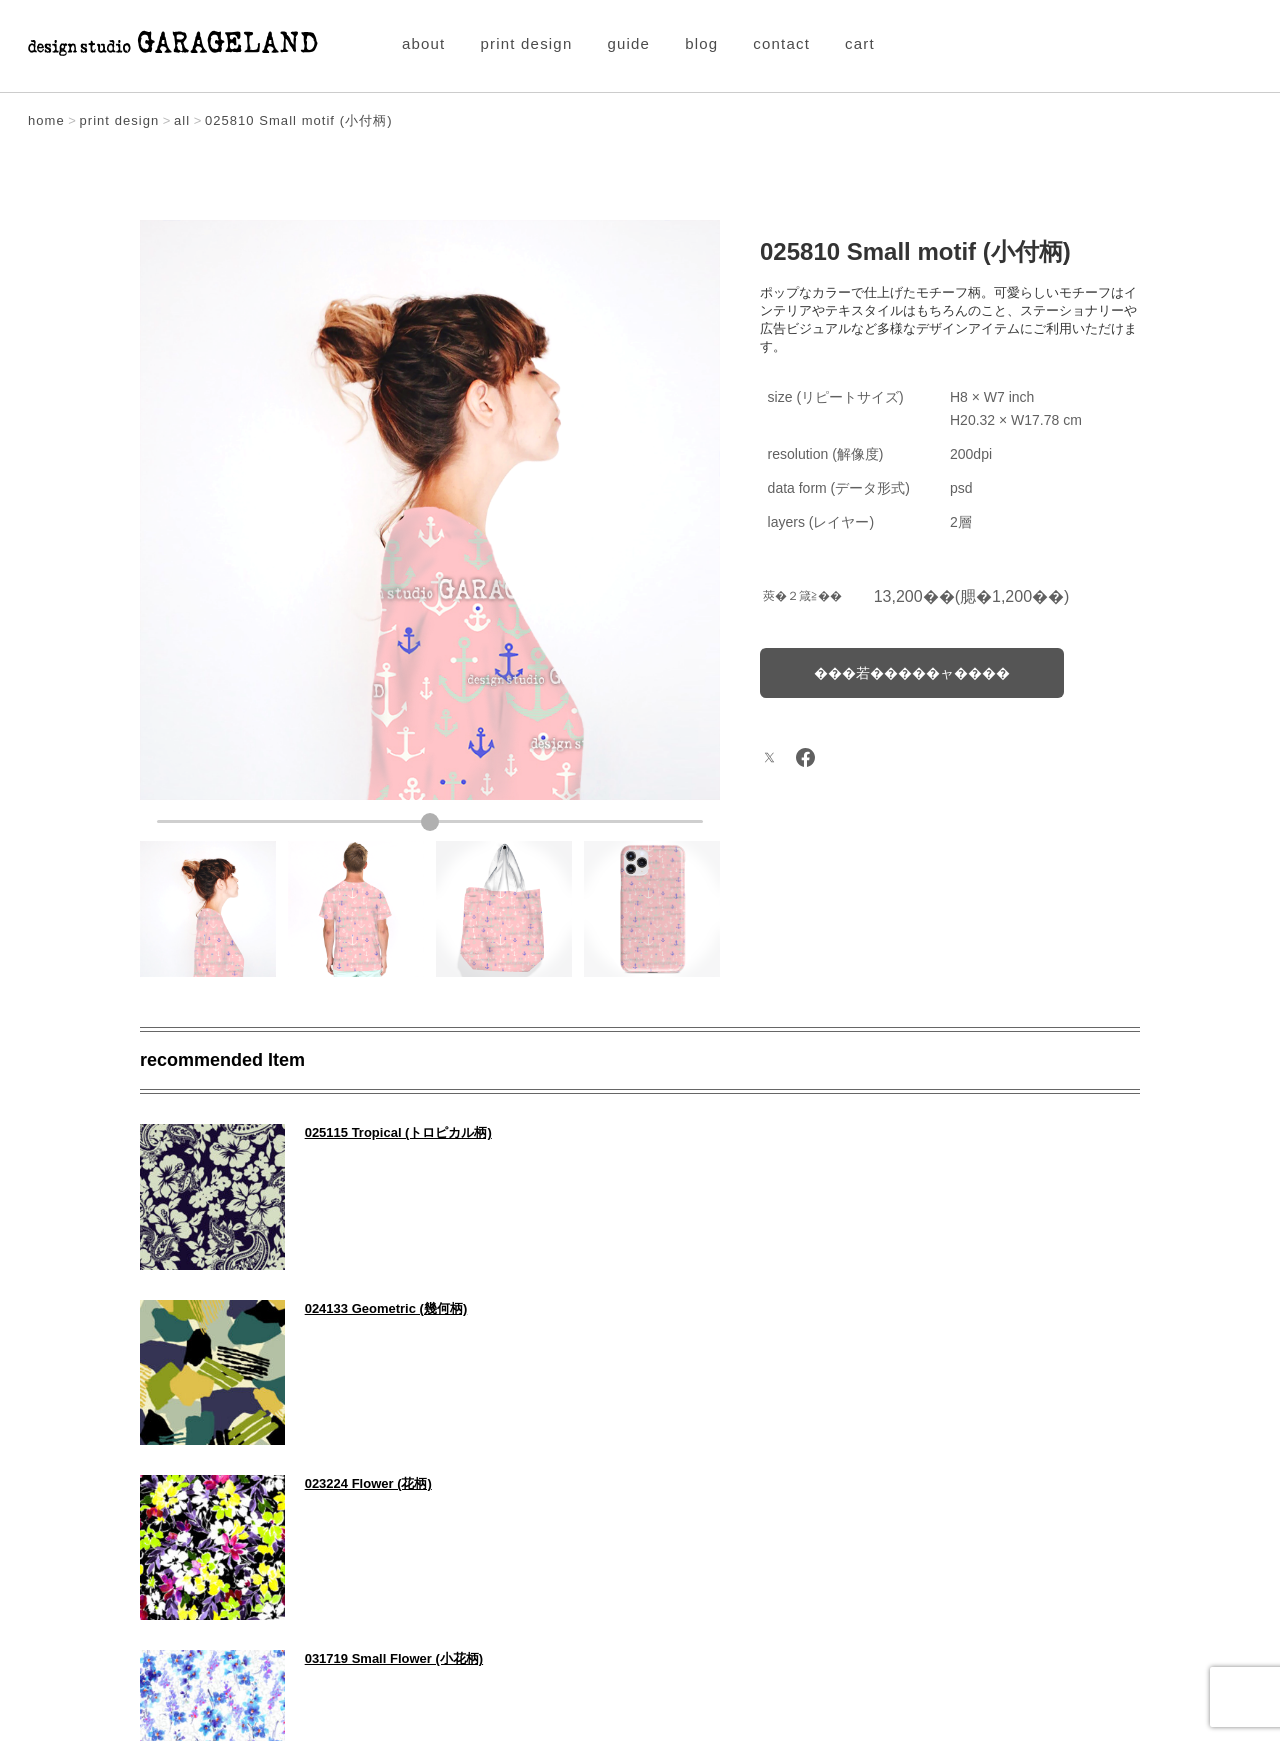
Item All (640, 1526)
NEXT (1092, 1526)
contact (781, 43)
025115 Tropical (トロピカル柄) (396, 1132)
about (424, 43)
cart (860, 43)
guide (628, 43)
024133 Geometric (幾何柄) (904, 1132)
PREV (187, 1526)
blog (701, 43)
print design (527, 43)
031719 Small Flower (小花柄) (912, 1306)
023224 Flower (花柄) (366, 1306)
